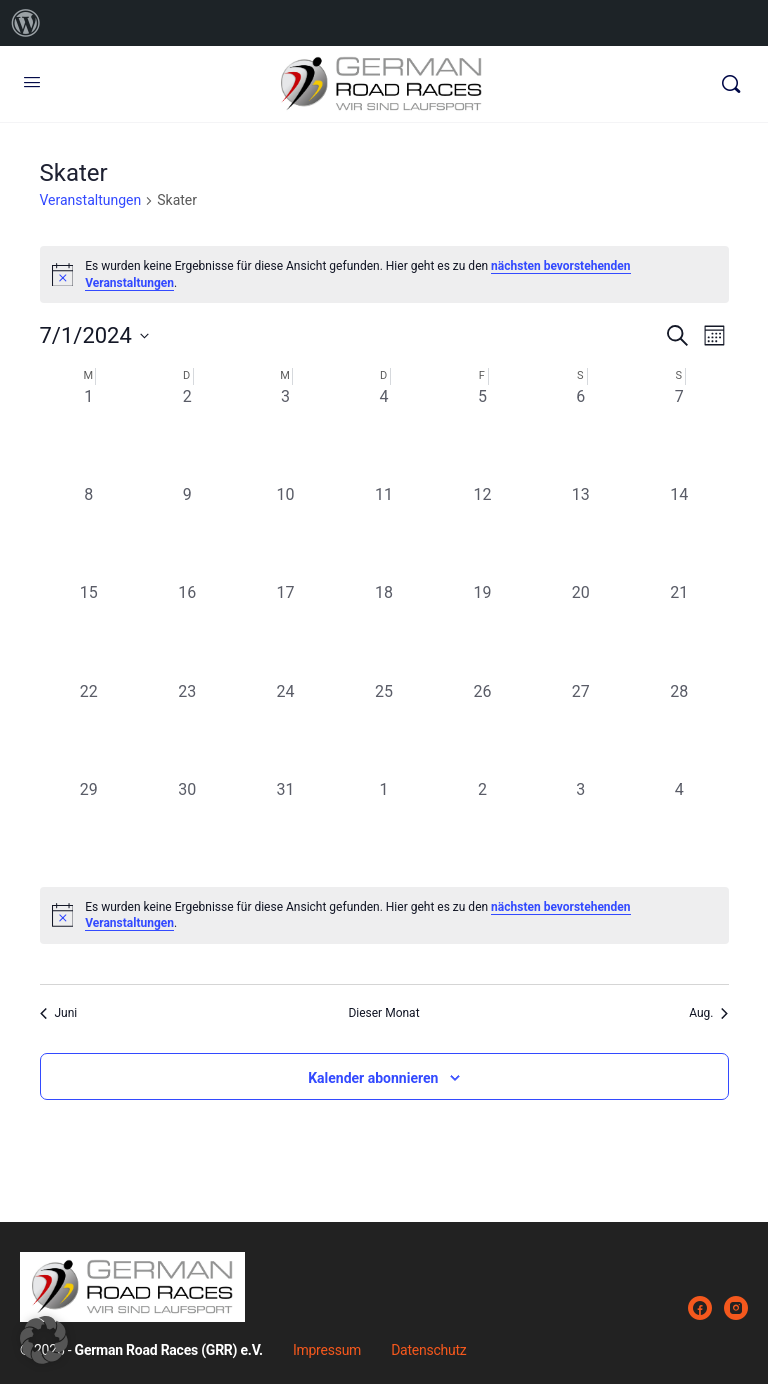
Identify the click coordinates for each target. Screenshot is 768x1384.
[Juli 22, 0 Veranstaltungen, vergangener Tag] (89, 729)
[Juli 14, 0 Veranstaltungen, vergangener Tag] (679, 532)
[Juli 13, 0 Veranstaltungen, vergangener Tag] (581, 532)
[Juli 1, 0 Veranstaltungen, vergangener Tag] (89, 434)
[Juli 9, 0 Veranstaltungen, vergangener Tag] (187, 532)
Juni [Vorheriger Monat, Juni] (59, 1013)
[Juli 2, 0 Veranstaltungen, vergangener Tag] (187, 434)
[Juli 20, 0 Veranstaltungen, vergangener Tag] (581, 630)
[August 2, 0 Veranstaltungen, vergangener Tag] (482, 827)
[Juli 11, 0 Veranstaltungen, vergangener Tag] (384, 532)
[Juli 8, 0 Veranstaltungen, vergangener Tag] (89, 532)
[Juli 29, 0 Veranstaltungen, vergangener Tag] (89, 827)
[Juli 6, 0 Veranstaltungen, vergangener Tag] (581, 434)
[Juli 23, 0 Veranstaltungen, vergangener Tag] (187, 729)
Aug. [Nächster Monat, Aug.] (708, 1013)
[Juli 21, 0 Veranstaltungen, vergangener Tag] (679, 630)
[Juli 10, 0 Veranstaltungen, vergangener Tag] (285, 532)
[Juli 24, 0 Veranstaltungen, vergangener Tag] (285, 729)
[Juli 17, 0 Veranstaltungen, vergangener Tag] (285, 630)
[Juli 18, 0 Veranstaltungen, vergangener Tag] (384, 630)
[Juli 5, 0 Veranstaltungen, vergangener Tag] (482, 434)
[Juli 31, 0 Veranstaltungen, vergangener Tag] (285, 827)
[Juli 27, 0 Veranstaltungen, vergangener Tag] (581, 729)
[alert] (384, 915)
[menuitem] (26, 23)
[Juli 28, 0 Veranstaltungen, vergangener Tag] (679, 729)
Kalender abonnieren (373, 1078)
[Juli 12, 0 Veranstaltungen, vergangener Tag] (482, 532)
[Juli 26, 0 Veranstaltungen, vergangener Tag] (482, 729)
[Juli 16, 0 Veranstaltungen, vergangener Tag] (187, 630)
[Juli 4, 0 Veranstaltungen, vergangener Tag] (384, 434)
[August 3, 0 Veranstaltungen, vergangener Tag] (581, 827)
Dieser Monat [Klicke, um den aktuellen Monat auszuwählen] (383, 1013)
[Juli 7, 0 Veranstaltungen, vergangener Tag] (679, 434)
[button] (44, 1340)
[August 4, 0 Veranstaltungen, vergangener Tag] (679, 827)
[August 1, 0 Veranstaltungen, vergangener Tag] (384, 827)
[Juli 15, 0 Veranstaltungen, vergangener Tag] (89, 630)
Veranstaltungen (91, 200)
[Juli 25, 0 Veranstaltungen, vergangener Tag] (384, 729)
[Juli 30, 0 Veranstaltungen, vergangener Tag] (187, 827)
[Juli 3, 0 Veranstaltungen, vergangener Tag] (285, 434)
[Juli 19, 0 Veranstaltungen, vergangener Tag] (482, 630)
